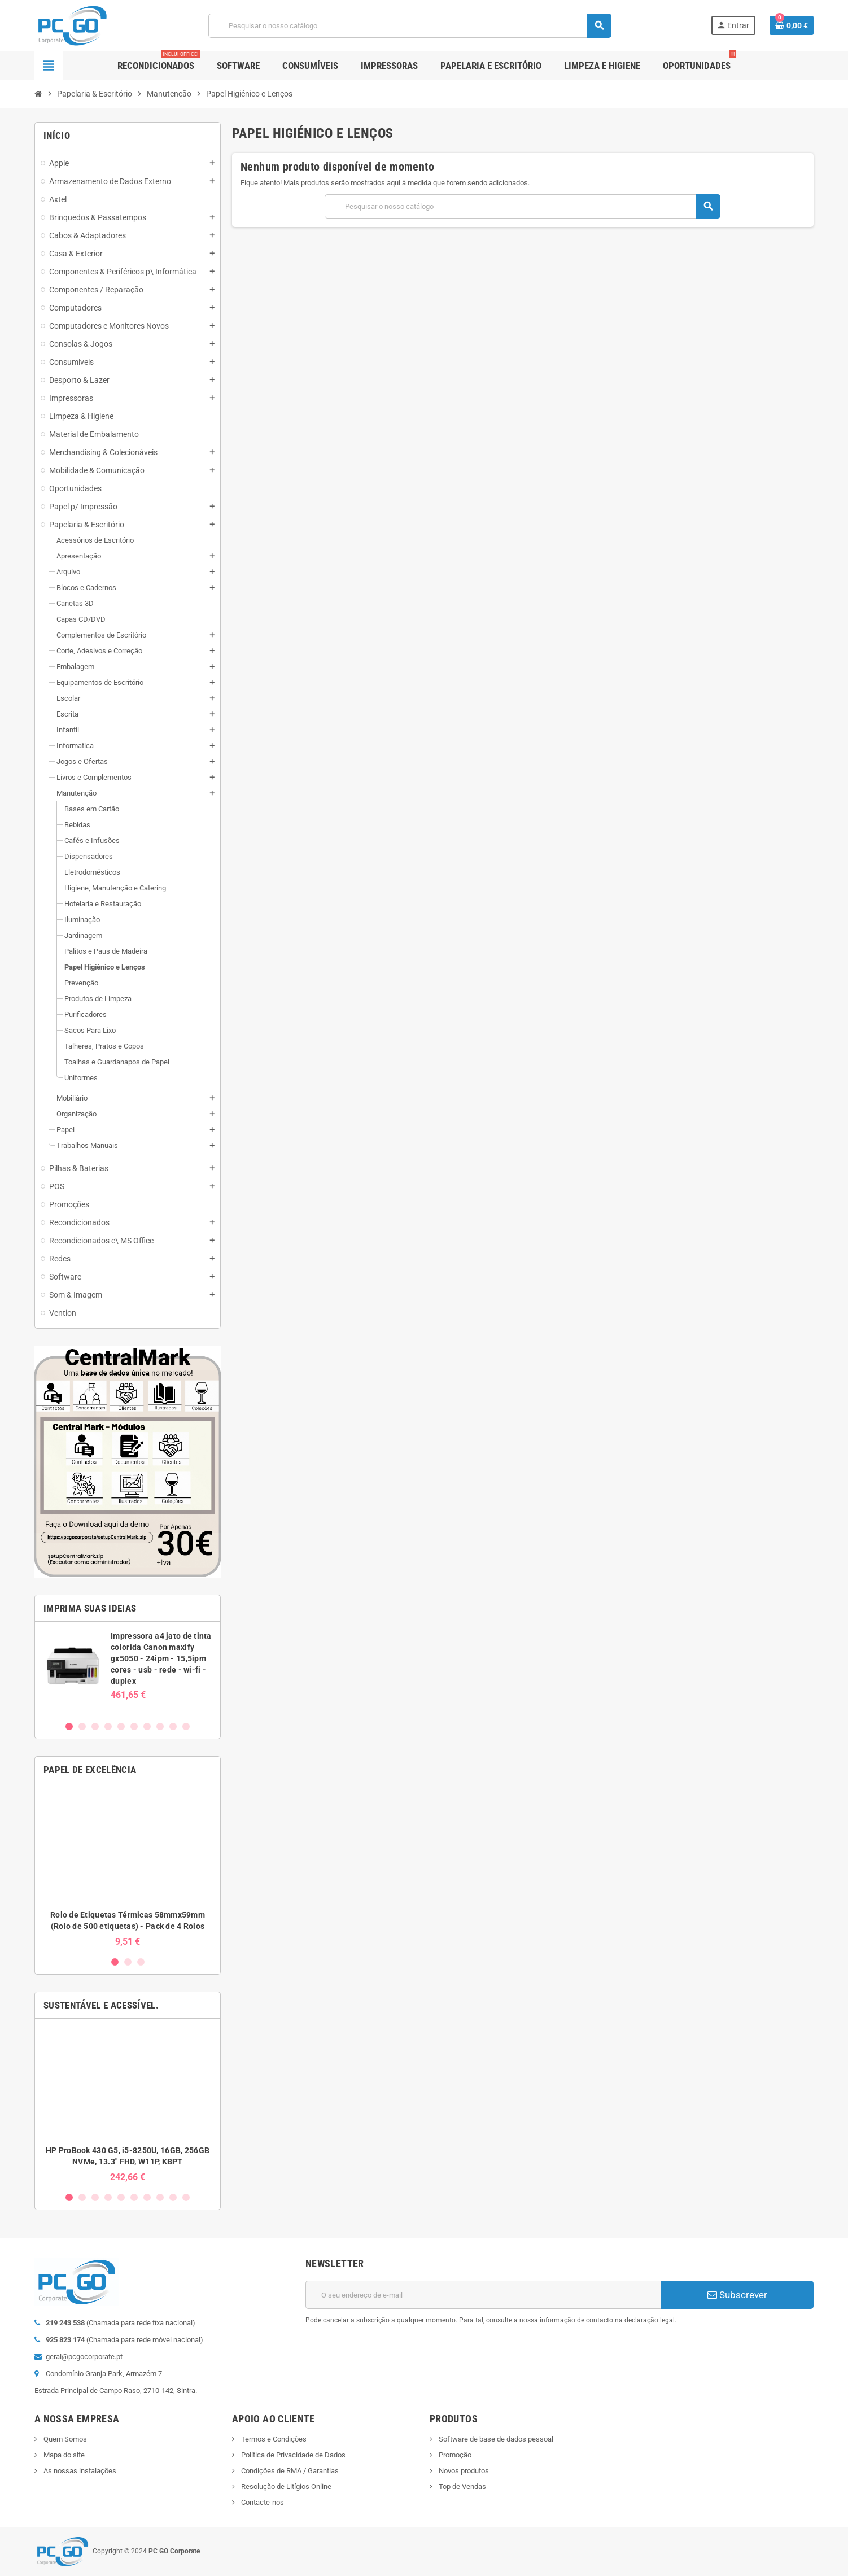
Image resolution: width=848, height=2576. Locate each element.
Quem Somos (64, 2439)
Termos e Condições (273, 2439)
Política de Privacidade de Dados (292, 2455)
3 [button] (95, 1726)
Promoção (454, 2455)
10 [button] (186, 1726)
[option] (127, 1671)
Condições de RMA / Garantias (289, 2470)
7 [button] (147, 1726)
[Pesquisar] (409, 26)
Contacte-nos (261, 2502)
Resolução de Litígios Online (285, 2486)
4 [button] (108, 1726)
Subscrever (737, 2294)
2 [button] (82, 1726)
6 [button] (134, 1726)
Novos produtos (463, 2470)
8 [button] (160, 1726)
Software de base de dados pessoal (495, 2439)
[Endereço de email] (483, 2295)
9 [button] (173, 1726)
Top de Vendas (461, 2486)
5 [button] (121, 1726)
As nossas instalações (79, 2470)
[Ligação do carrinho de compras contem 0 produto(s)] (792, 25)
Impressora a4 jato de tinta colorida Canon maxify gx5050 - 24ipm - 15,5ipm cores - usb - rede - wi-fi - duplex (161, 1658)
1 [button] (69, 1726)
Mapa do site (63, 2455)
